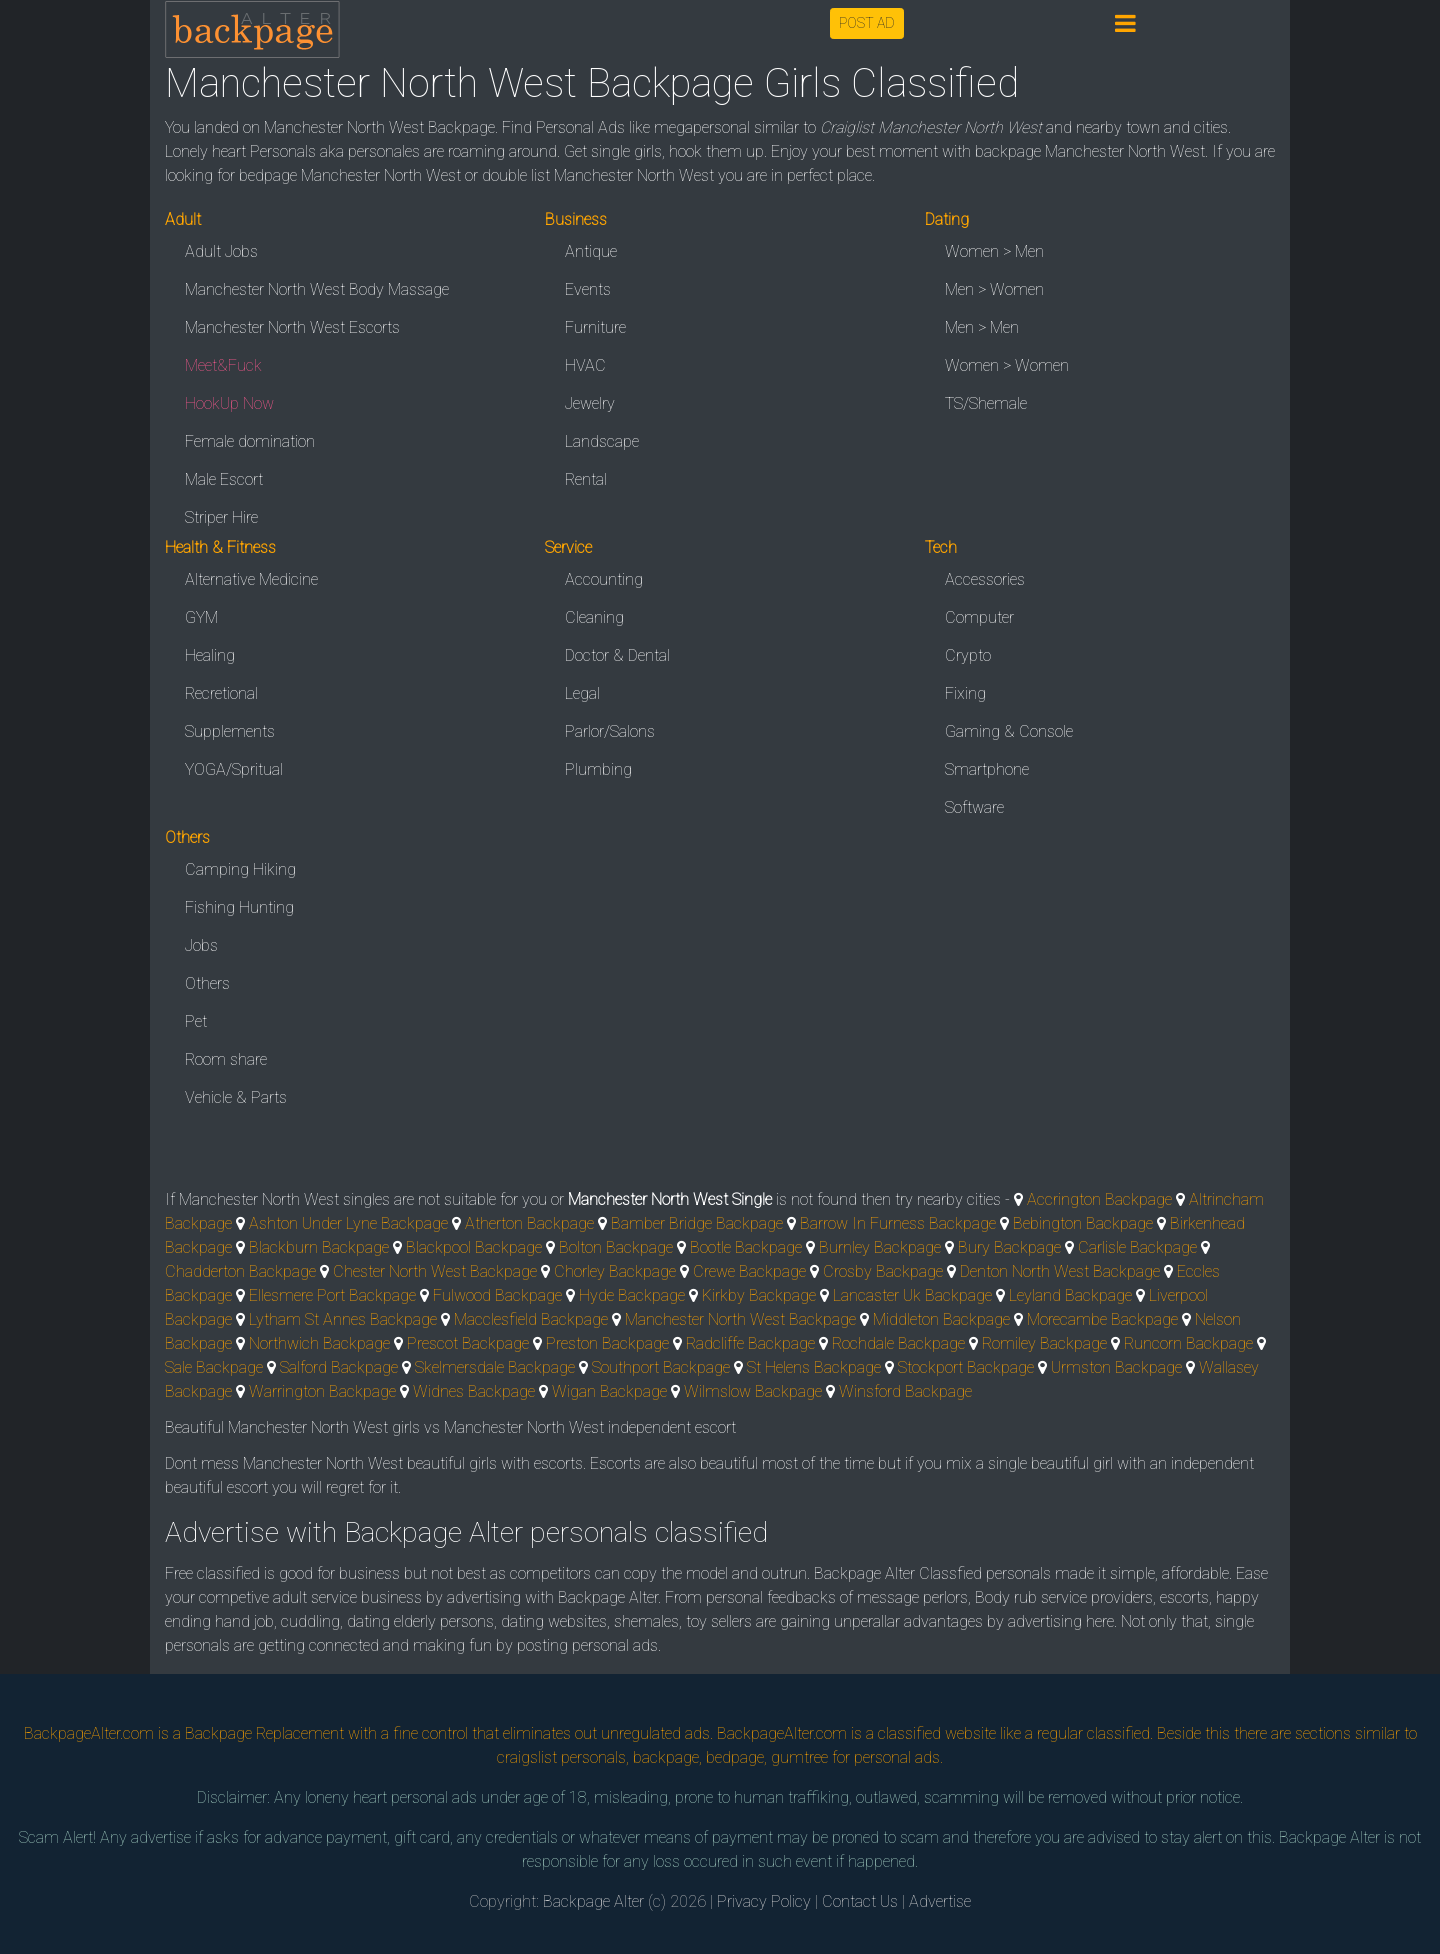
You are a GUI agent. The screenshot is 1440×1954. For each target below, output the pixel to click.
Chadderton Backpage (240, 1271)
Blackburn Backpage (319, 1247)
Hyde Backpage (632, 1295)
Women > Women (1007, 365)
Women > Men (994, 251)
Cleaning (594, 617)
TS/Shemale (986, 403)
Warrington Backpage (322, 1391)
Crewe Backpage (749, 1271)
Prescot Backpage (468, 1343)
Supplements (230, 731)
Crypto (968, 655)
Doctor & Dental (617, 655)
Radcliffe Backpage (750, 1343)
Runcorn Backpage (1188, 1343)
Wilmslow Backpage (753, 1391)
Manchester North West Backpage (740, 1319)
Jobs (201, 945)
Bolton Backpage (616, 1247)
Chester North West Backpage (435, 1271)
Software (974, 807)
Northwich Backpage (319, 1343)
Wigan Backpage (609, 1391)
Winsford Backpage (905, 1391)
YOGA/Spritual (234, 769)
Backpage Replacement (264, 1733)
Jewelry (590, 403)
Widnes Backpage (474, 1391)
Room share (226, 1059)
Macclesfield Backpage (531, 1319)
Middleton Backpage (941, 1319)
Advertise (940, 1901)
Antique (591, 251)
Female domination (250, 441)
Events (588, 289)
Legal (582, 693)
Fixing (965, 693)
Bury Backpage (1009, 1247)
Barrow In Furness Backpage (898, 1223)
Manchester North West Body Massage (317, 289)
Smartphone (987, 769)
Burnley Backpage (880, 1247)
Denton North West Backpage (1060, 1271)
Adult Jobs (221, 251)
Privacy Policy (764, 1901)
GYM (201, 617)
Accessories (985, 579)
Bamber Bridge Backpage (697, 1223)
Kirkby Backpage (759, 1295)
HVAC (585, 365)
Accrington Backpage (1099, 1199)
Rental (586, 479)
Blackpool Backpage (474, 1247)
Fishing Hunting (239, 907)
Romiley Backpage (1044, 1343)
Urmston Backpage (1116, 1367)
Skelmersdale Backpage (495, 1367)
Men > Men (982, 327)
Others (207, 983)
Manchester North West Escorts (292, 327)
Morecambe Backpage (1102, 1319)
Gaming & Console (1009, 731)
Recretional (221, 693)
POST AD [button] (867, 23)
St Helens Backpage (814, 1367)
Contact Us (860, 1901)
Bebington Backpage (1083, 1223)
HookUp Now (229, 403)
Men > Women (994, 289)
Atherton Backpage (529, 1223)
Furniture (595, 327)
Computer (979, 617)
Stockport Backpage (966, 1367)
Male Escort (224, 479)
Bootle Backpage (746, 1247)
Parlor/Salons (610, 731)
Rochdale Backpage (898, 1343)
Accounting (604, 579)
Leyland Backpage (1070, 1295)
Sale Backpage (214, 1367)
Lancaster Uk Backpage (912, 1295)
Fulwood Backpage (497, 1295)
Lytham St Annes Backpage (343, 1319)
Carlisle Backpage (1137, 1247)
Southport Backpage (661, 1367)
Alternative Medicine (251, 579)
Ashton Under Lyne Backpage (348, 1223)
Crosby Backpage (883, 1271)
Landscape (602, 441)
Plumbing (598, 769)
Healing (210, 655)
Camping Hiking (240, 869)
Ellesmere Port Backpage (332, 1295)
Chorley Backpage (615, 1271)
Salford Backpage (339, 1367)
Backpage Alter (593, 1901)
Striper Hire (221, 517)
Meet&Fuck (223, 365)
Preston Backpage (607, 1343)
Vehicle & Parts (236, 1097)
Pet (196, 1021)
